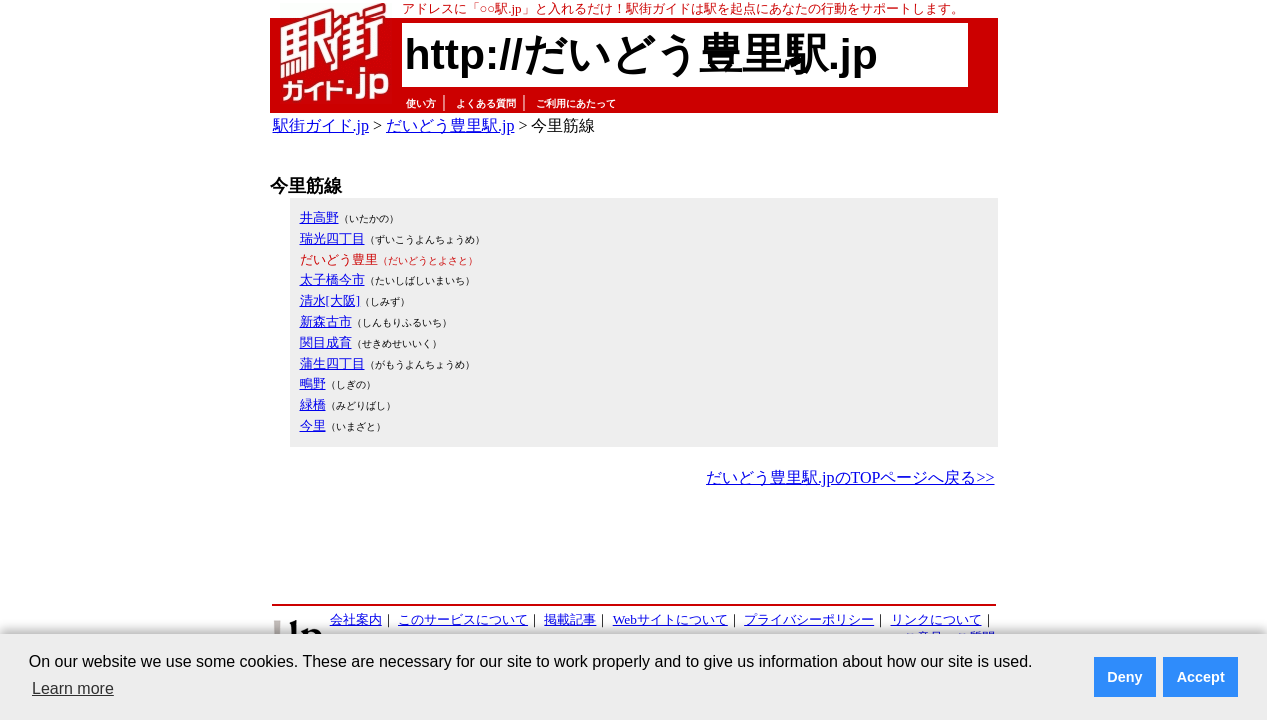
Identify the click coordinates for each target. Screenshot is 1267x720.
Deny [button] (1124, 677)
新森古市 (326, 321)
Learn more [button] (73, 688)
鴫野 (313, 383)
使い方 (421, 103)
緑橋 (313, 404)
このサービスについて (463, 619)
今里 (313, 425)
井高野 (319, 217)
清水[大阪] (330, 300)
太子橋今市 (332, 279)
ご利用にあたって (576, 103)
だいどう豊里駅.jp (450, 125)
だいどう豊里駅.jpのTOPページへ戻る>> (850, 477)
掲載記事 (570, 619)
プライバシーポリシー (809, 619)
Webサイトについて (670, 619)
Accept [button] (1201, 677)
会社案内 (356, 619)
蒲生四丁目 (332, 363)
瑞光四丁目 (332, 238)
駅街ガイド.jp (321, 125)
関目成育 (326, 342)
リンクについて (936, 619)
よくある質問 (486, 103)
